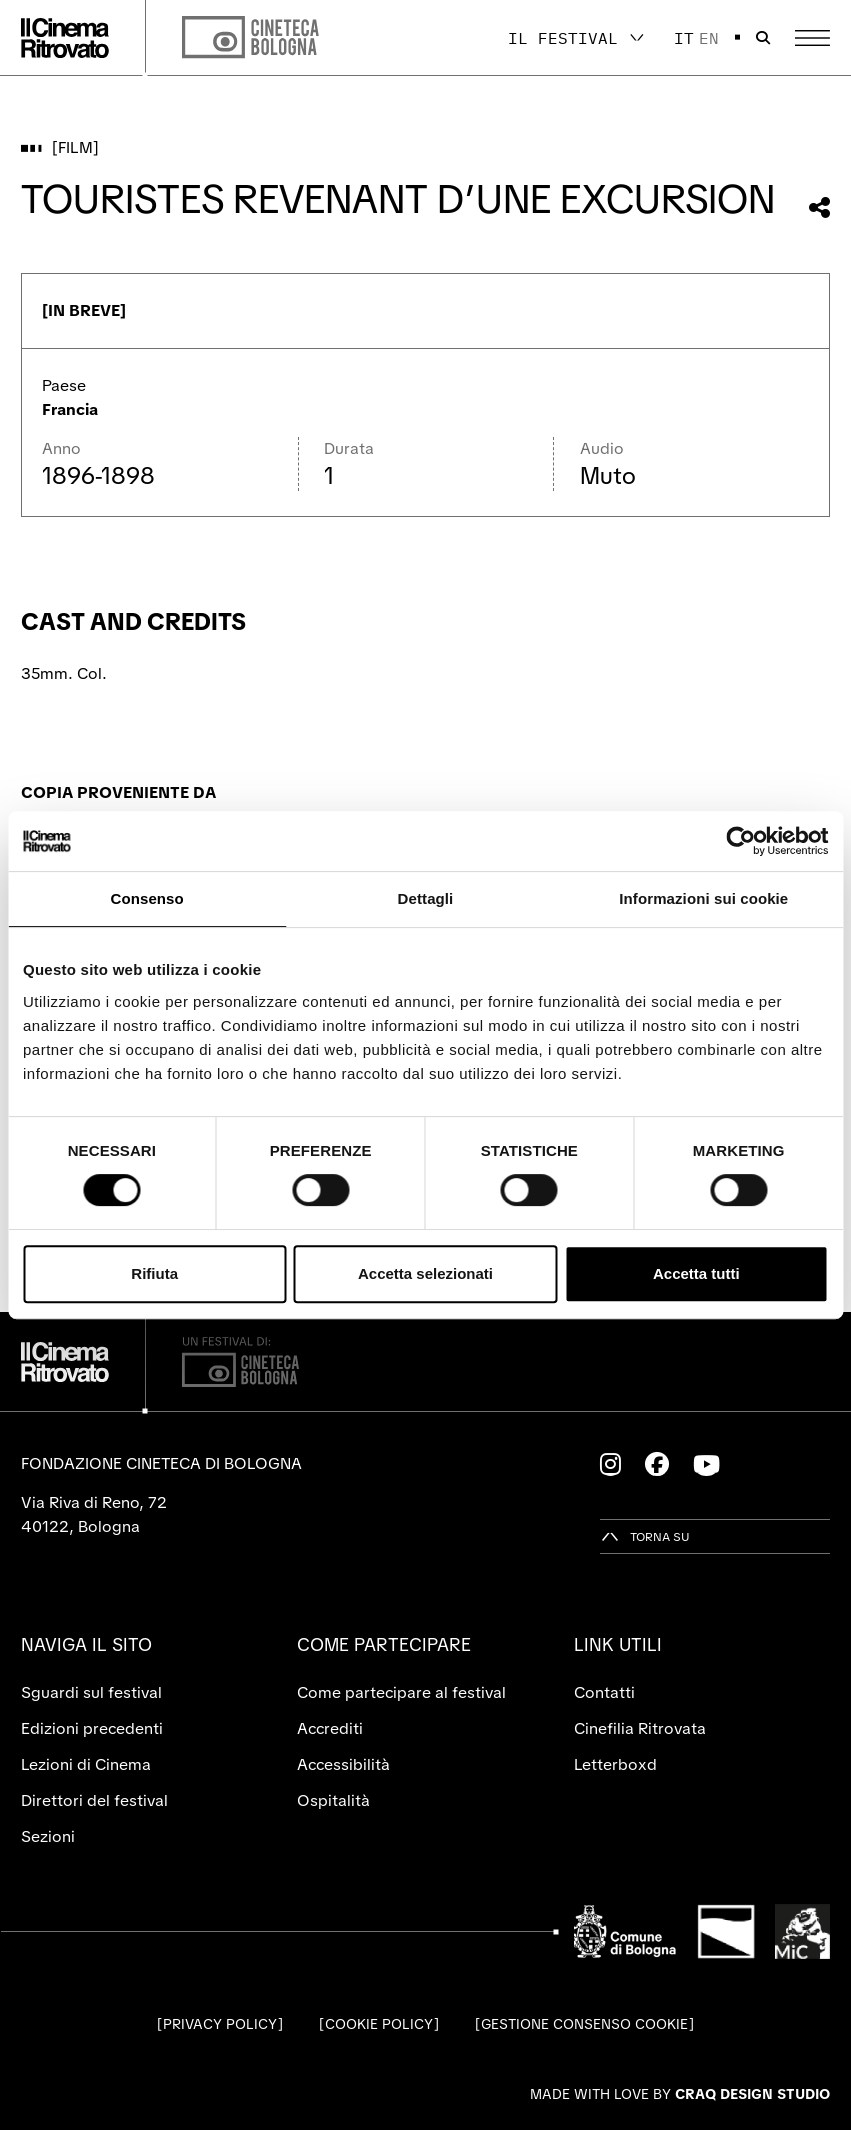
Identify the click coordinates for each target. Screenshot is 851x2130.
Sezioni (48, 1836)
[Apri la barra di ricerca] (763, 38)
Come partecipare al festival (401, 1692)
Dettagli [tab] (426, 898)
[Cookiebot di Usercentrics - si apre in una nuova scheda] (740, 841)
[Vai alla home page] (65, 38)
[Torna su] (645, 1536)
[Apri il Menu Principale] (812, 38)
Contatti (604, 1692)
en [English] (709, 38)
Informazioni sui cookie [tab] (703, 898)
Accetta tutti (696, 1273)
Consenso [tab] (147, 898)
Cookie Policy (379, 2024)
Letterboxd (615, 1764)
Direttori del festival (94, 1800)
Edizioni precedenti (92, 1728)
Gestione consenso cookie (584, 2024)
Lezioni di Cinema (86, 1764)
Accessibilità (343, 1764)
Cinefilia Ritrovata (640, 1728)
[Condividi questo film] (819, 207)
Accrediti (330, 1728)
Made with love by (680, 2094)
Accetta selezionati (425, 1273)
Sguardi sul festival (91, 1692)
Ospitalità (333, 1800)
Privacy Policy (220, 2024)
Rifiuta (154, 1273)
